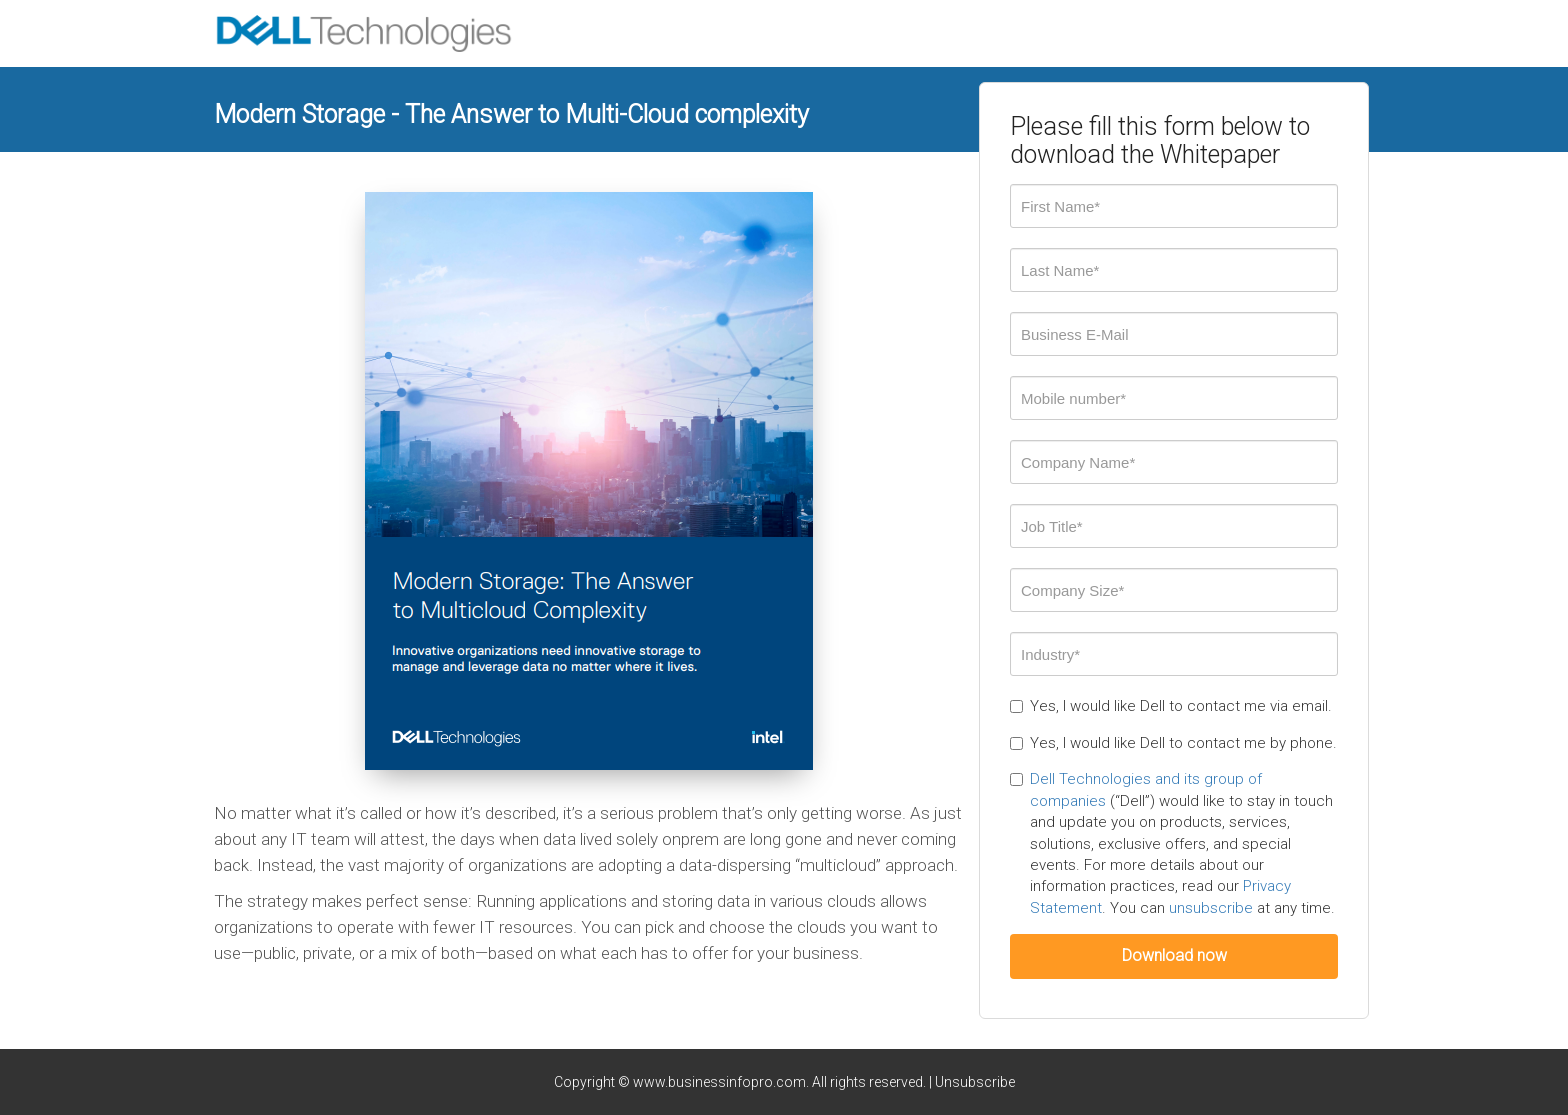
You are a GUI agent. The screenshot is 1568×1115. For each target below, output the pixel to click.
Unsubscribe (975, 1082)
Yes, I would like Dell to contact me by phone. (1173, 743)
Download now (1174, 955)
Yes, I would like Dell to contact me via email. (1171, 706)
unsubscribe (1211, 908)
